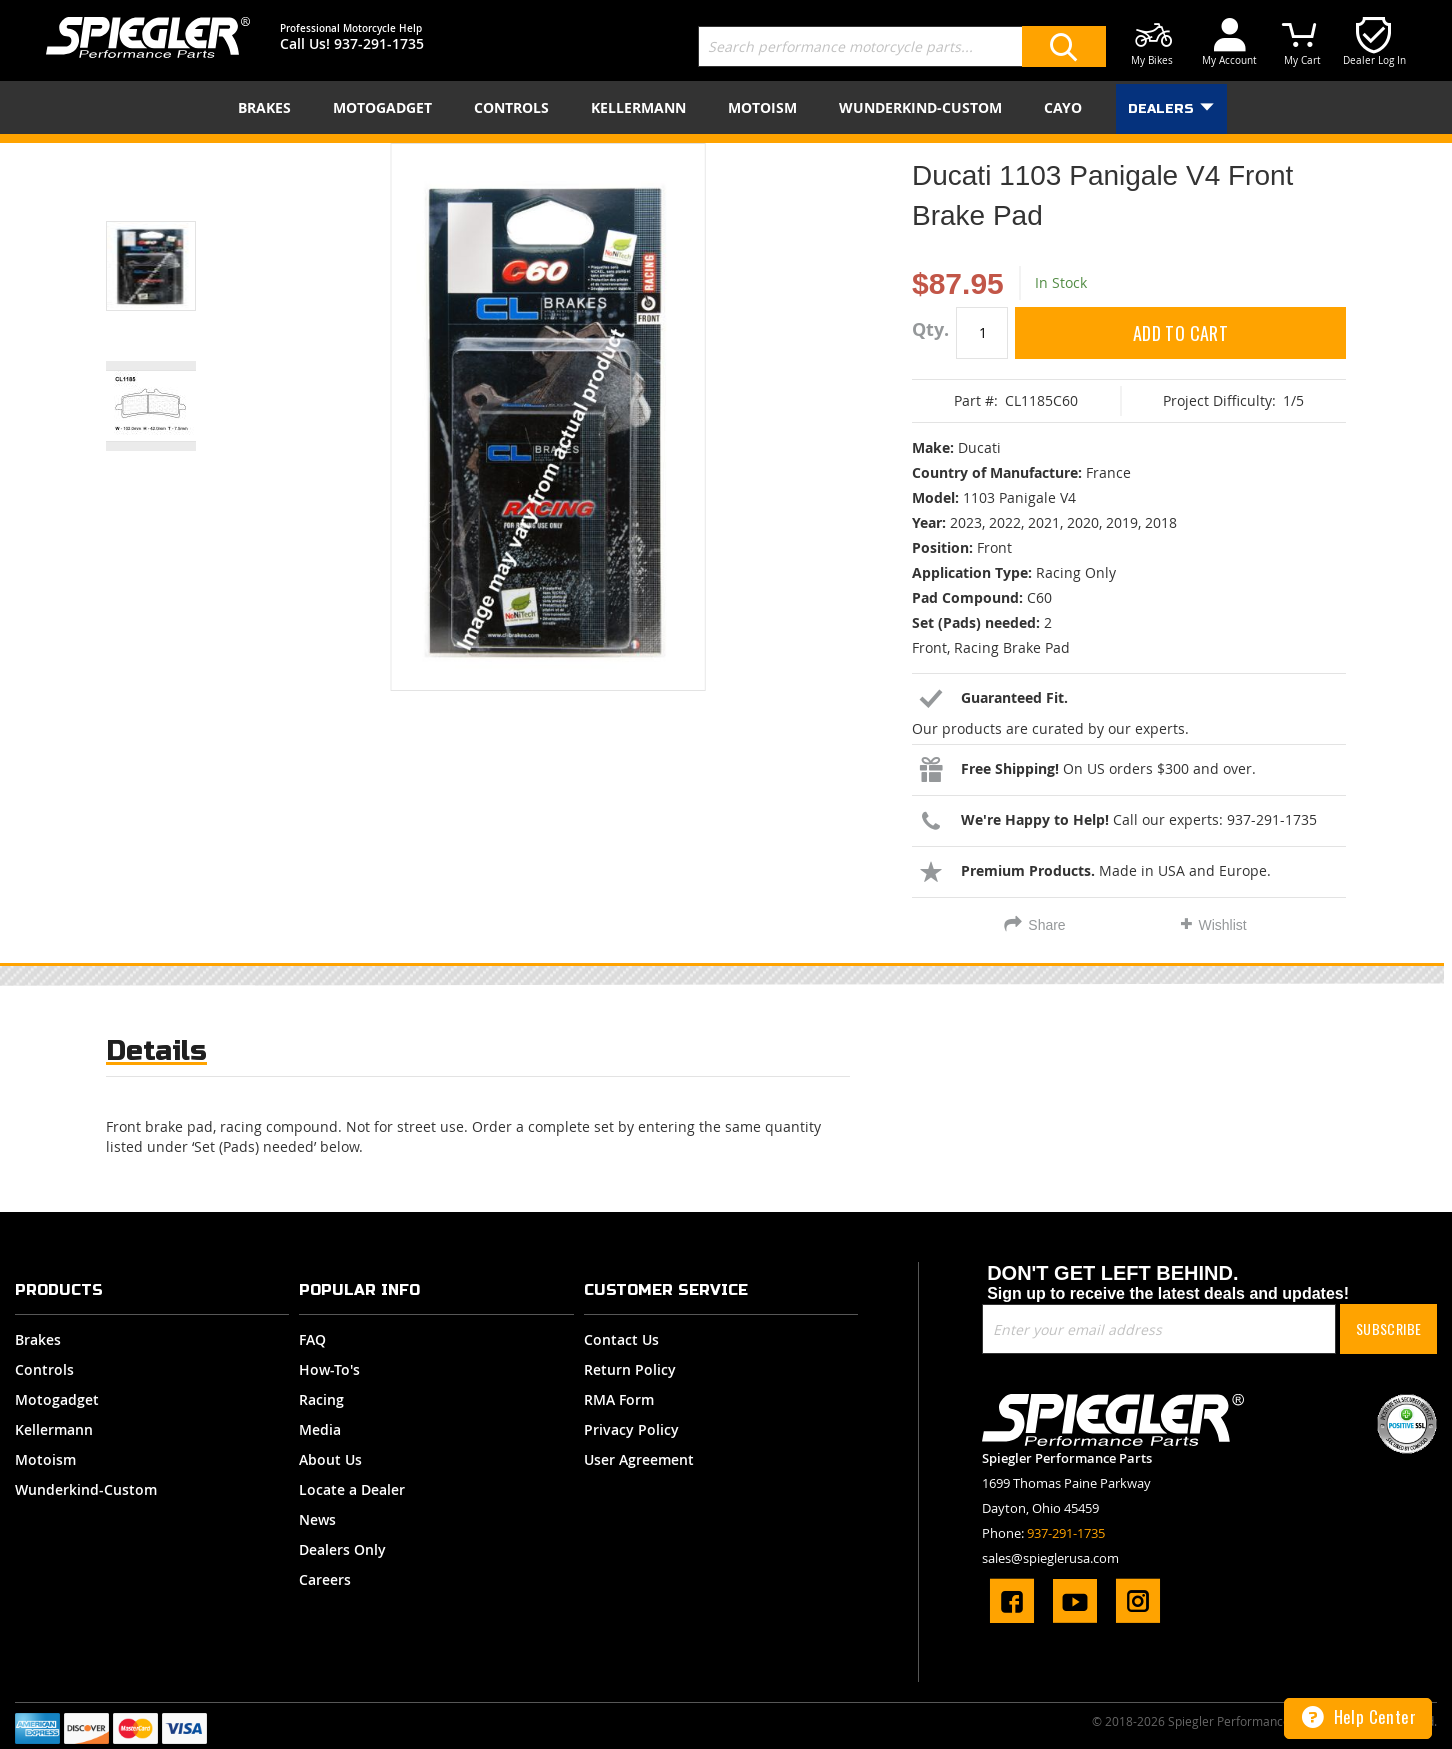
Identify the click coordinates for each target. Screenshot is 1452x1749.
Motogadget (57, 1399)
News (317, 1519)
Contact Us (621, 1339)
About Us (330, 1459)
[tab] (156, 1055)
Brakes (38, 1339)
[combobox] (902, 46)
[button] (176, 241)
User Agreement (639, 1459)
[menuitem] (268, 107)
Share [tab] (1046, 925)
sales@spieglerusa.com (1050, 1558)
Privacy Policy (631, 1429)
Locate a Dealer (352, 1489)
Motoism (45, 1459)
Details (156, 1050)
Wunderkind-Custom (86, 1489)
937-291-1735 (379, 43)
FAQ (312, 1339)
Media (320, 1429)
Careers (325, 1579)
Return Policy (630, 1369)
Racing (321, 1399)
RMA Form (619, 1399)
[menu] (726, 107)
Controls (44, 1369)
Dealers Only (342, 1549)
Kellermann (54, 1429)
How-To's (329, 1369)
